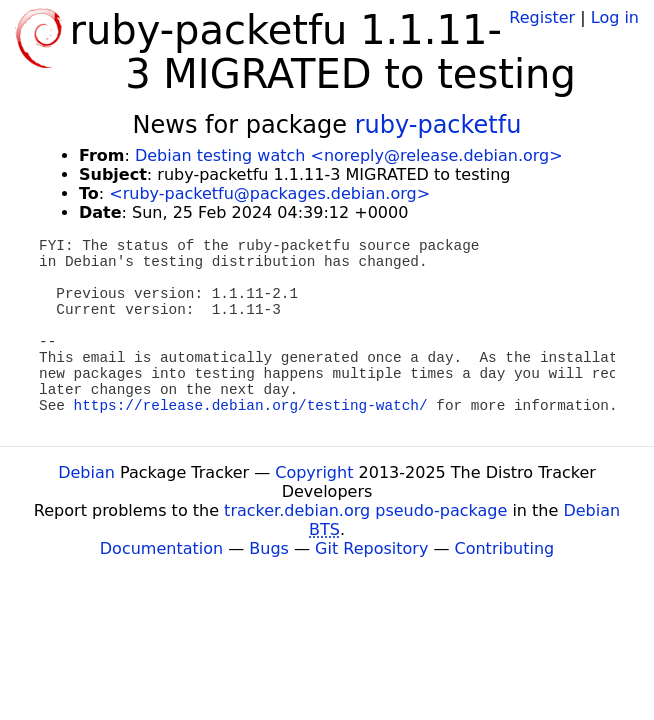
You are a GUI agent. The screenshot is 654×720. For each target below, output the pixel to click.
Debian (86, 472)
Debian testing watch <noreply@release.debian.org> (349, 155)
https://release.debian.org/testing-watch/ (251, 406)
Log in (615, 17)
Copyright (314, 472)
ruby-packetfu (438, 125)
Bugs (269, 548)
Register (542, 17)
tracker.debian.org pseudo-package (365, 510)
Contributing (505, 548)
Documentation (161, 548)
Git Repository (371, 548)
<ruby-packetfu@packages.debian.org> (269, 193)
